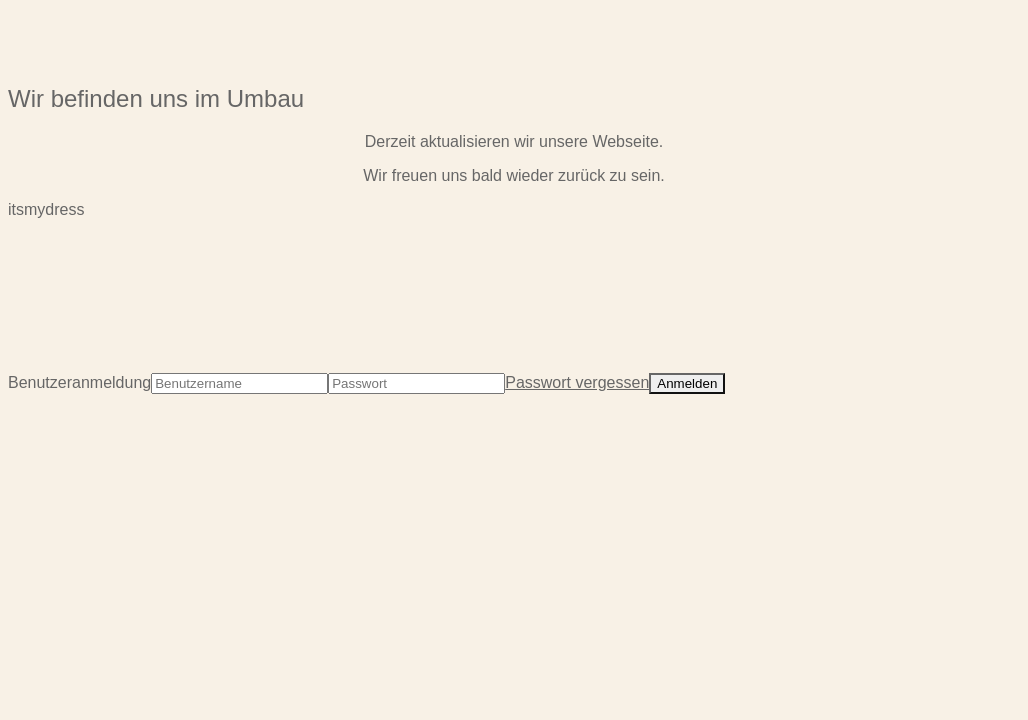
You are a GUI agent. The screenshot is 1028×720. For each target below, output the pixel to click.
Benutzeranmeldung (79, 382)
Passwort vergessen (577, 382)
